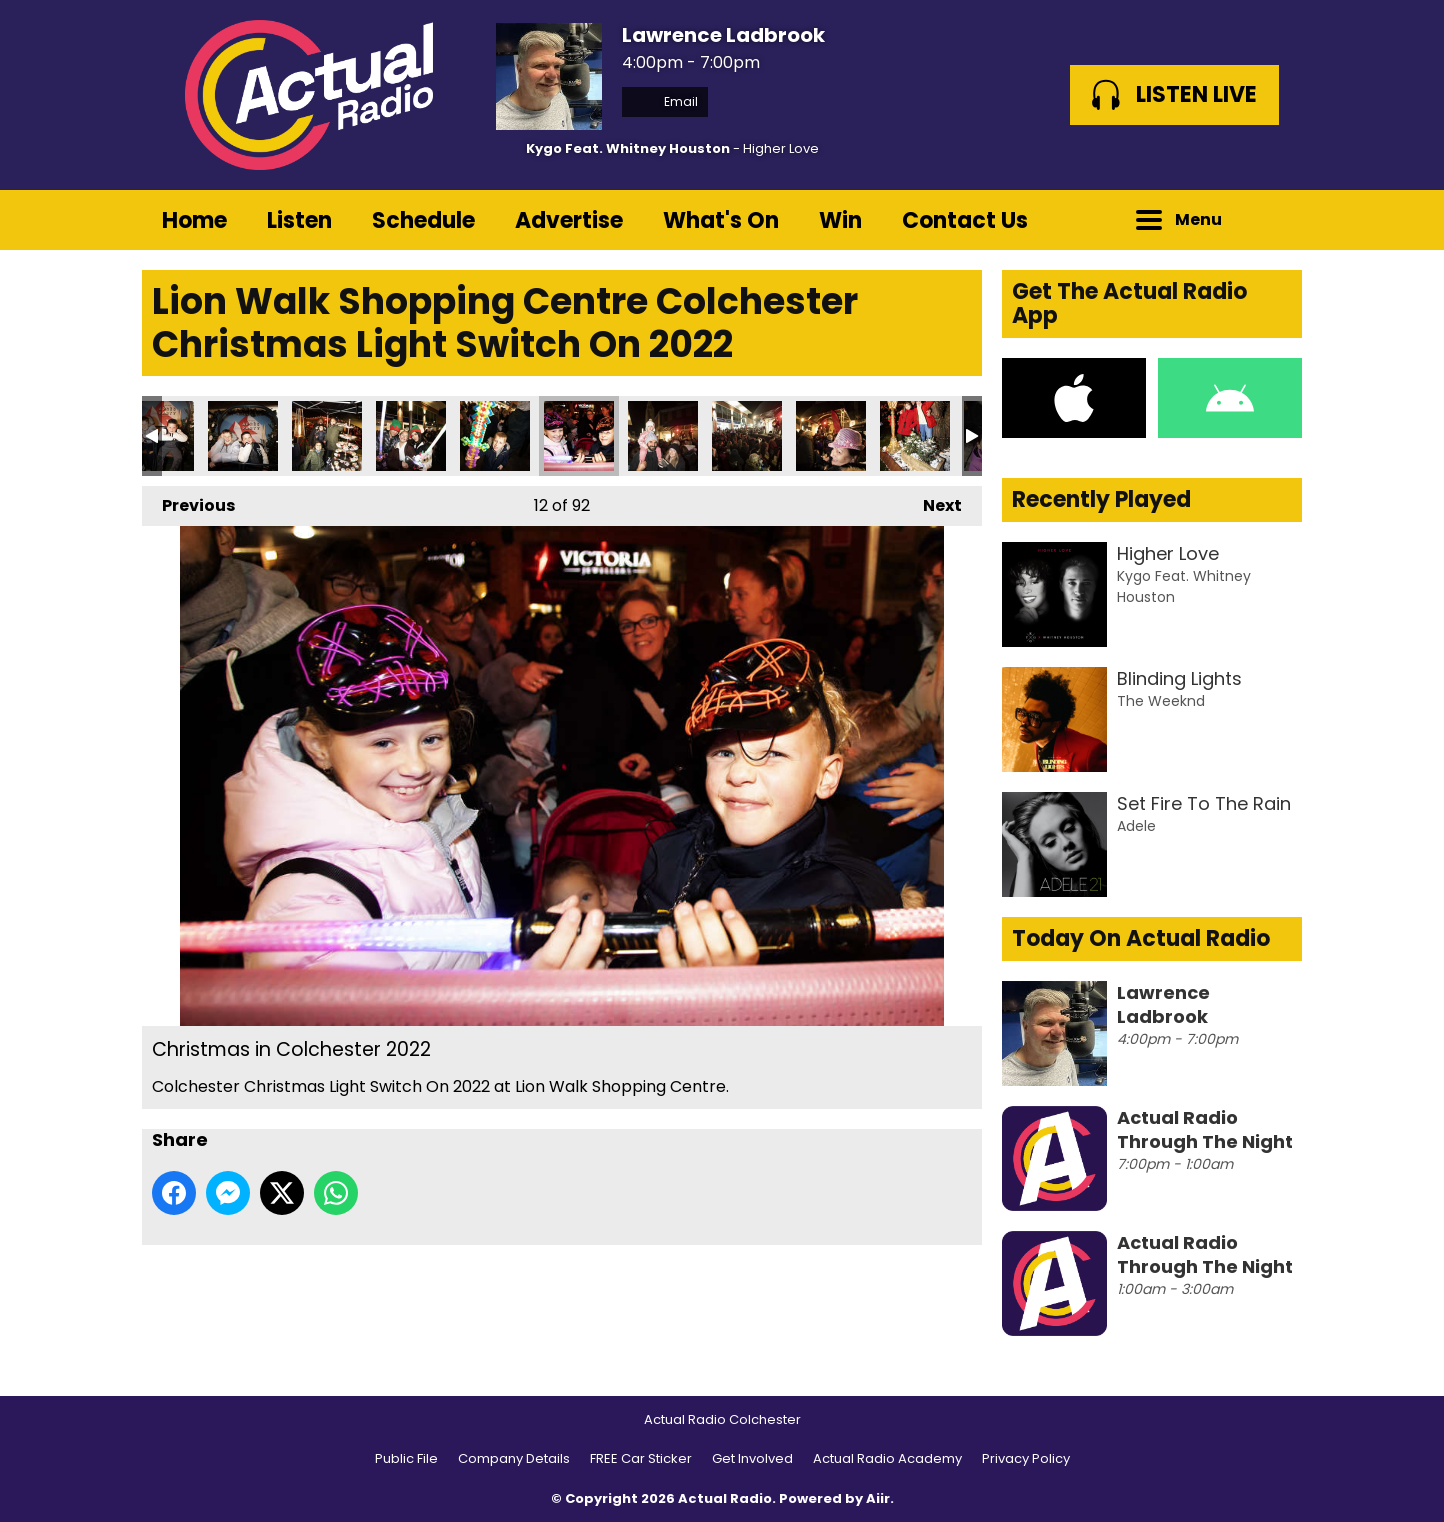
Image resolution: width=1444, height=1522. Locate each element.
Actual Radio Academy (887, 1458)
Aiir (878, 1498)
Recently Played (1101, 499)
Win (840, 220)
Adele (1136, 826)
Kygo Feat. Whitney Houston (628, 148)
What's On (721, 220)
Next (932, 501)
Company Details (514, 1458)
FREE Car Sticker (641, 1458)
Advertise (569, 220)
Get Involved (752, 1458)
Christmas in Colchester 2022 (243, 436)
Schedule (423, 220)
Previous (188, 501)
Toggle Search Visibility (1272, 220)
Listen (299, 220)
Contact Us (965, 220)
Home (194, 220)
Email (665, 101)
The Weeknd (1161, 701)
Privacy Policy (1026, 1458)
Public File (406, 1458)
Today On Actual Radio (1141, 938)
